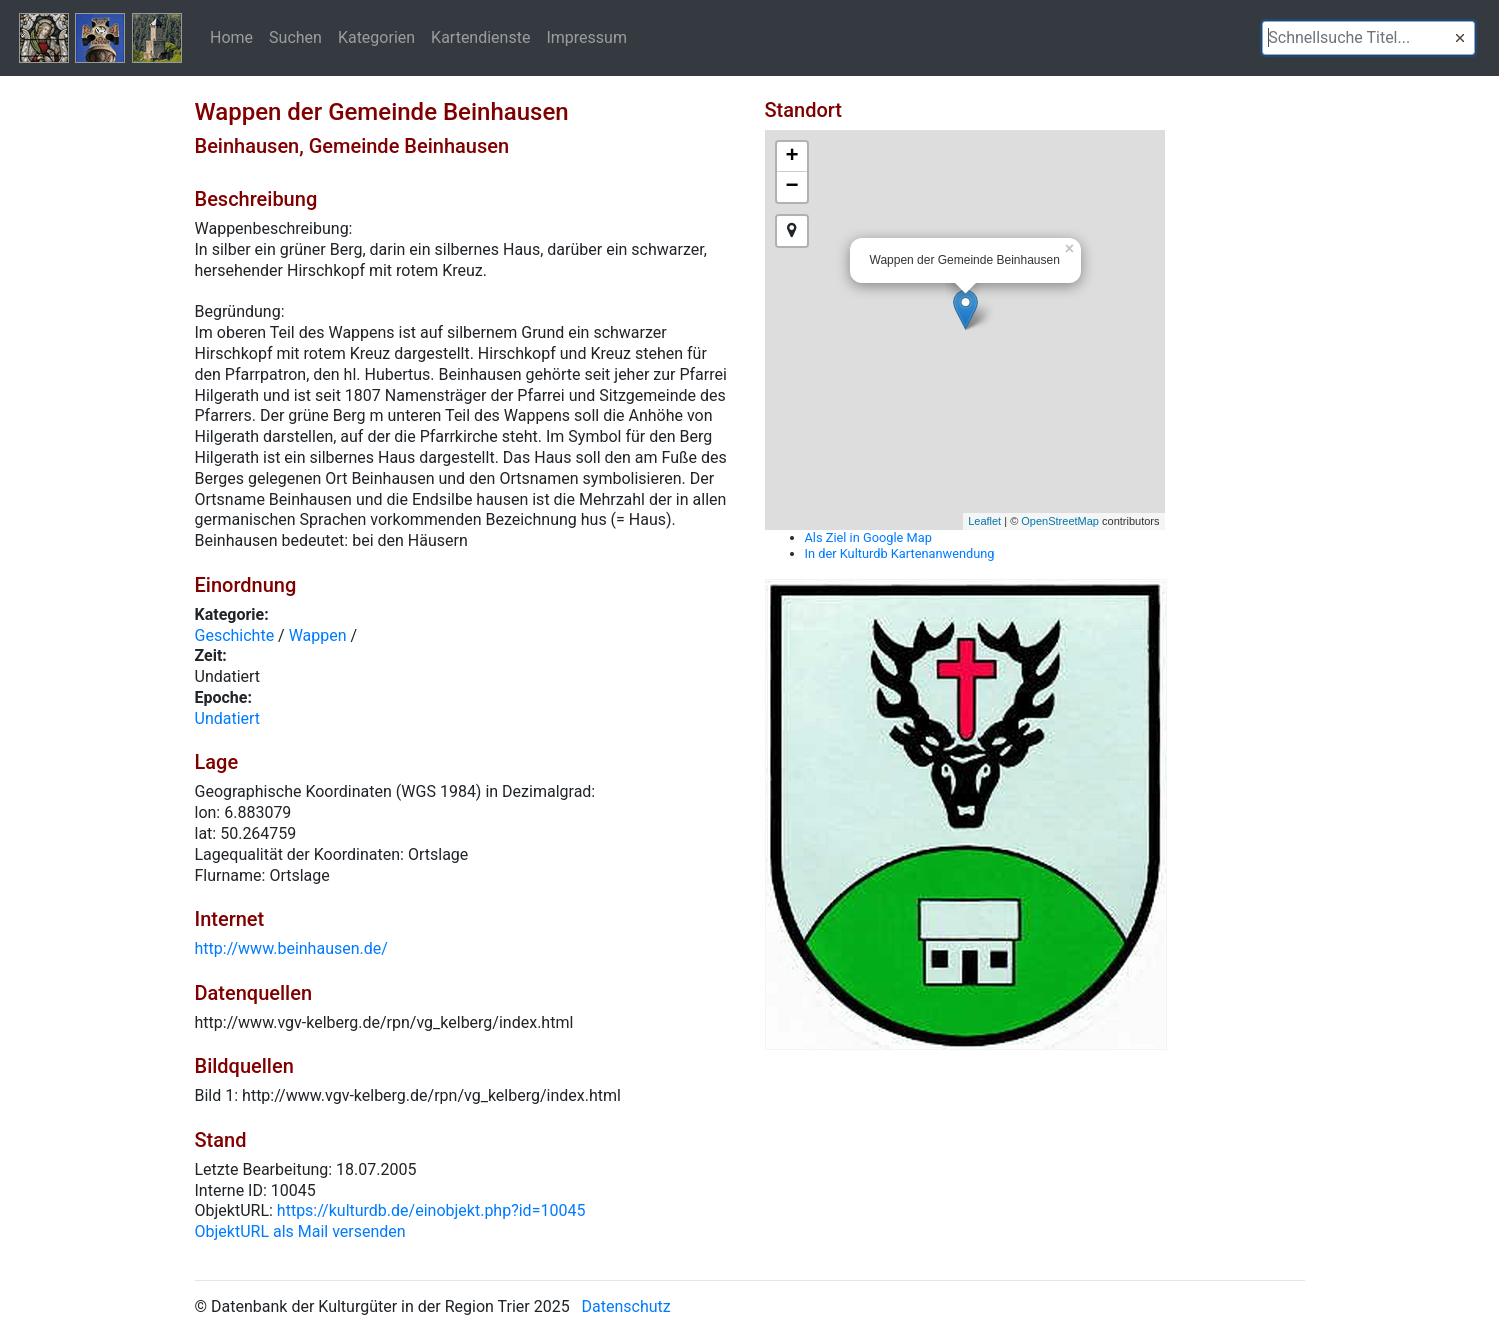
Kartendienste (480, 37)
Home (231, 37)
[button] (1460, 38)
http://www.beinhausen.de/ (291, 948)
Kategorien (376, 37)
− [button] (791, 187)
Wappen (318, 635)
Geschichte (235, 635)
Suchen (295, 37)
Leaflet (984, 521)
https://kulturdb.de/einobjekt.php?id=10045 (431, 1210)
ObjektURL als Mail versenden (300, 1231)
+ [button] (791, 157)
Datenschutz (626, 1306)
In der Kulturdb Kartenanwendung (900, 553)
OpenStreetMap (1060, 521)
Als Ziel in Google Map (868, 537)
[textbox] (1368, 38)
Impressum (586, 37)
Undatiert (228, 718)
